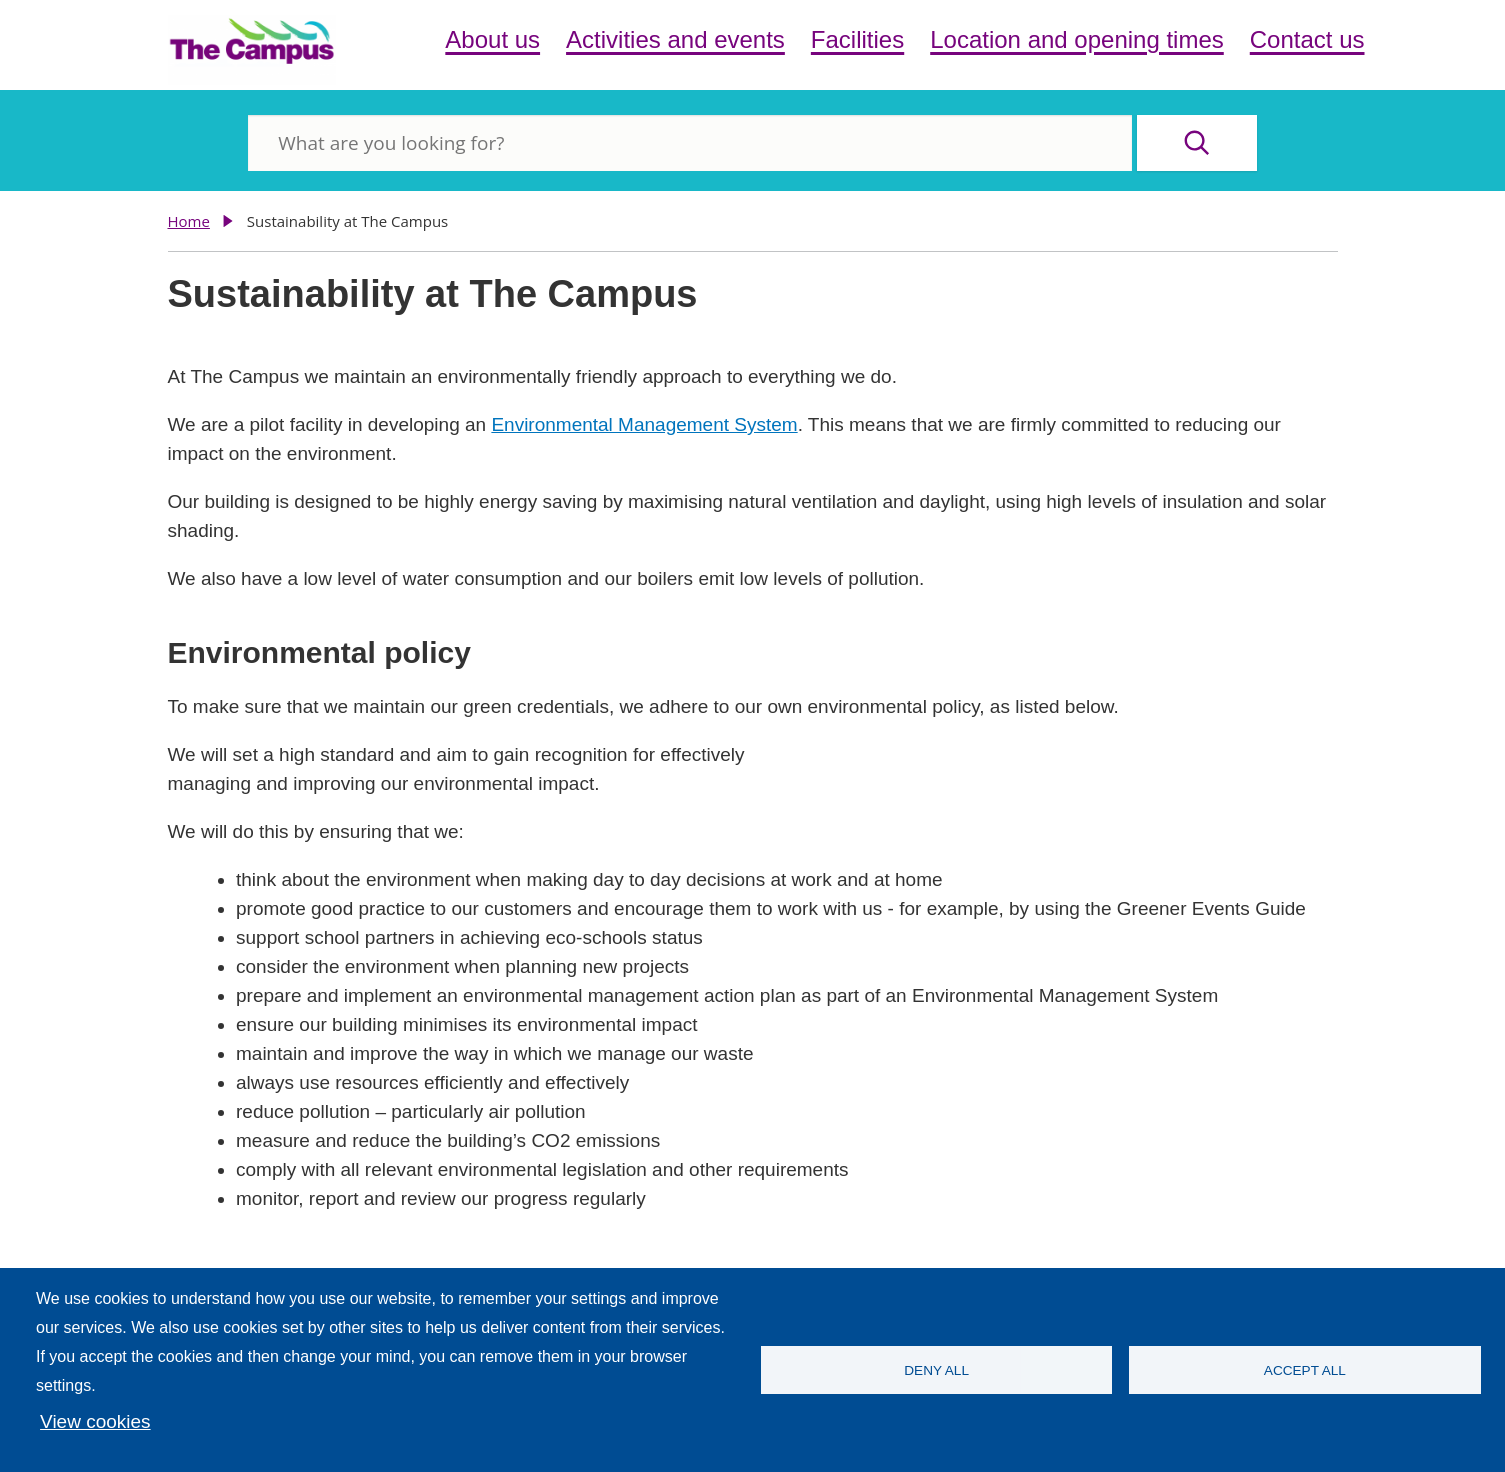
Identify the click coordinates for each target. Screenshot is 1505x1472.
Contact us (1307, 39)
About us (492, 39)
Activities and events (675, 39)
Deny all (936, 1370)
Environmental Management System (644, 424)
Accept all (1305, 1370)
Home (189, 221)
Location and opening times (1077, 39)
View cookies (95, 1421)
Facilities (857, 39)
